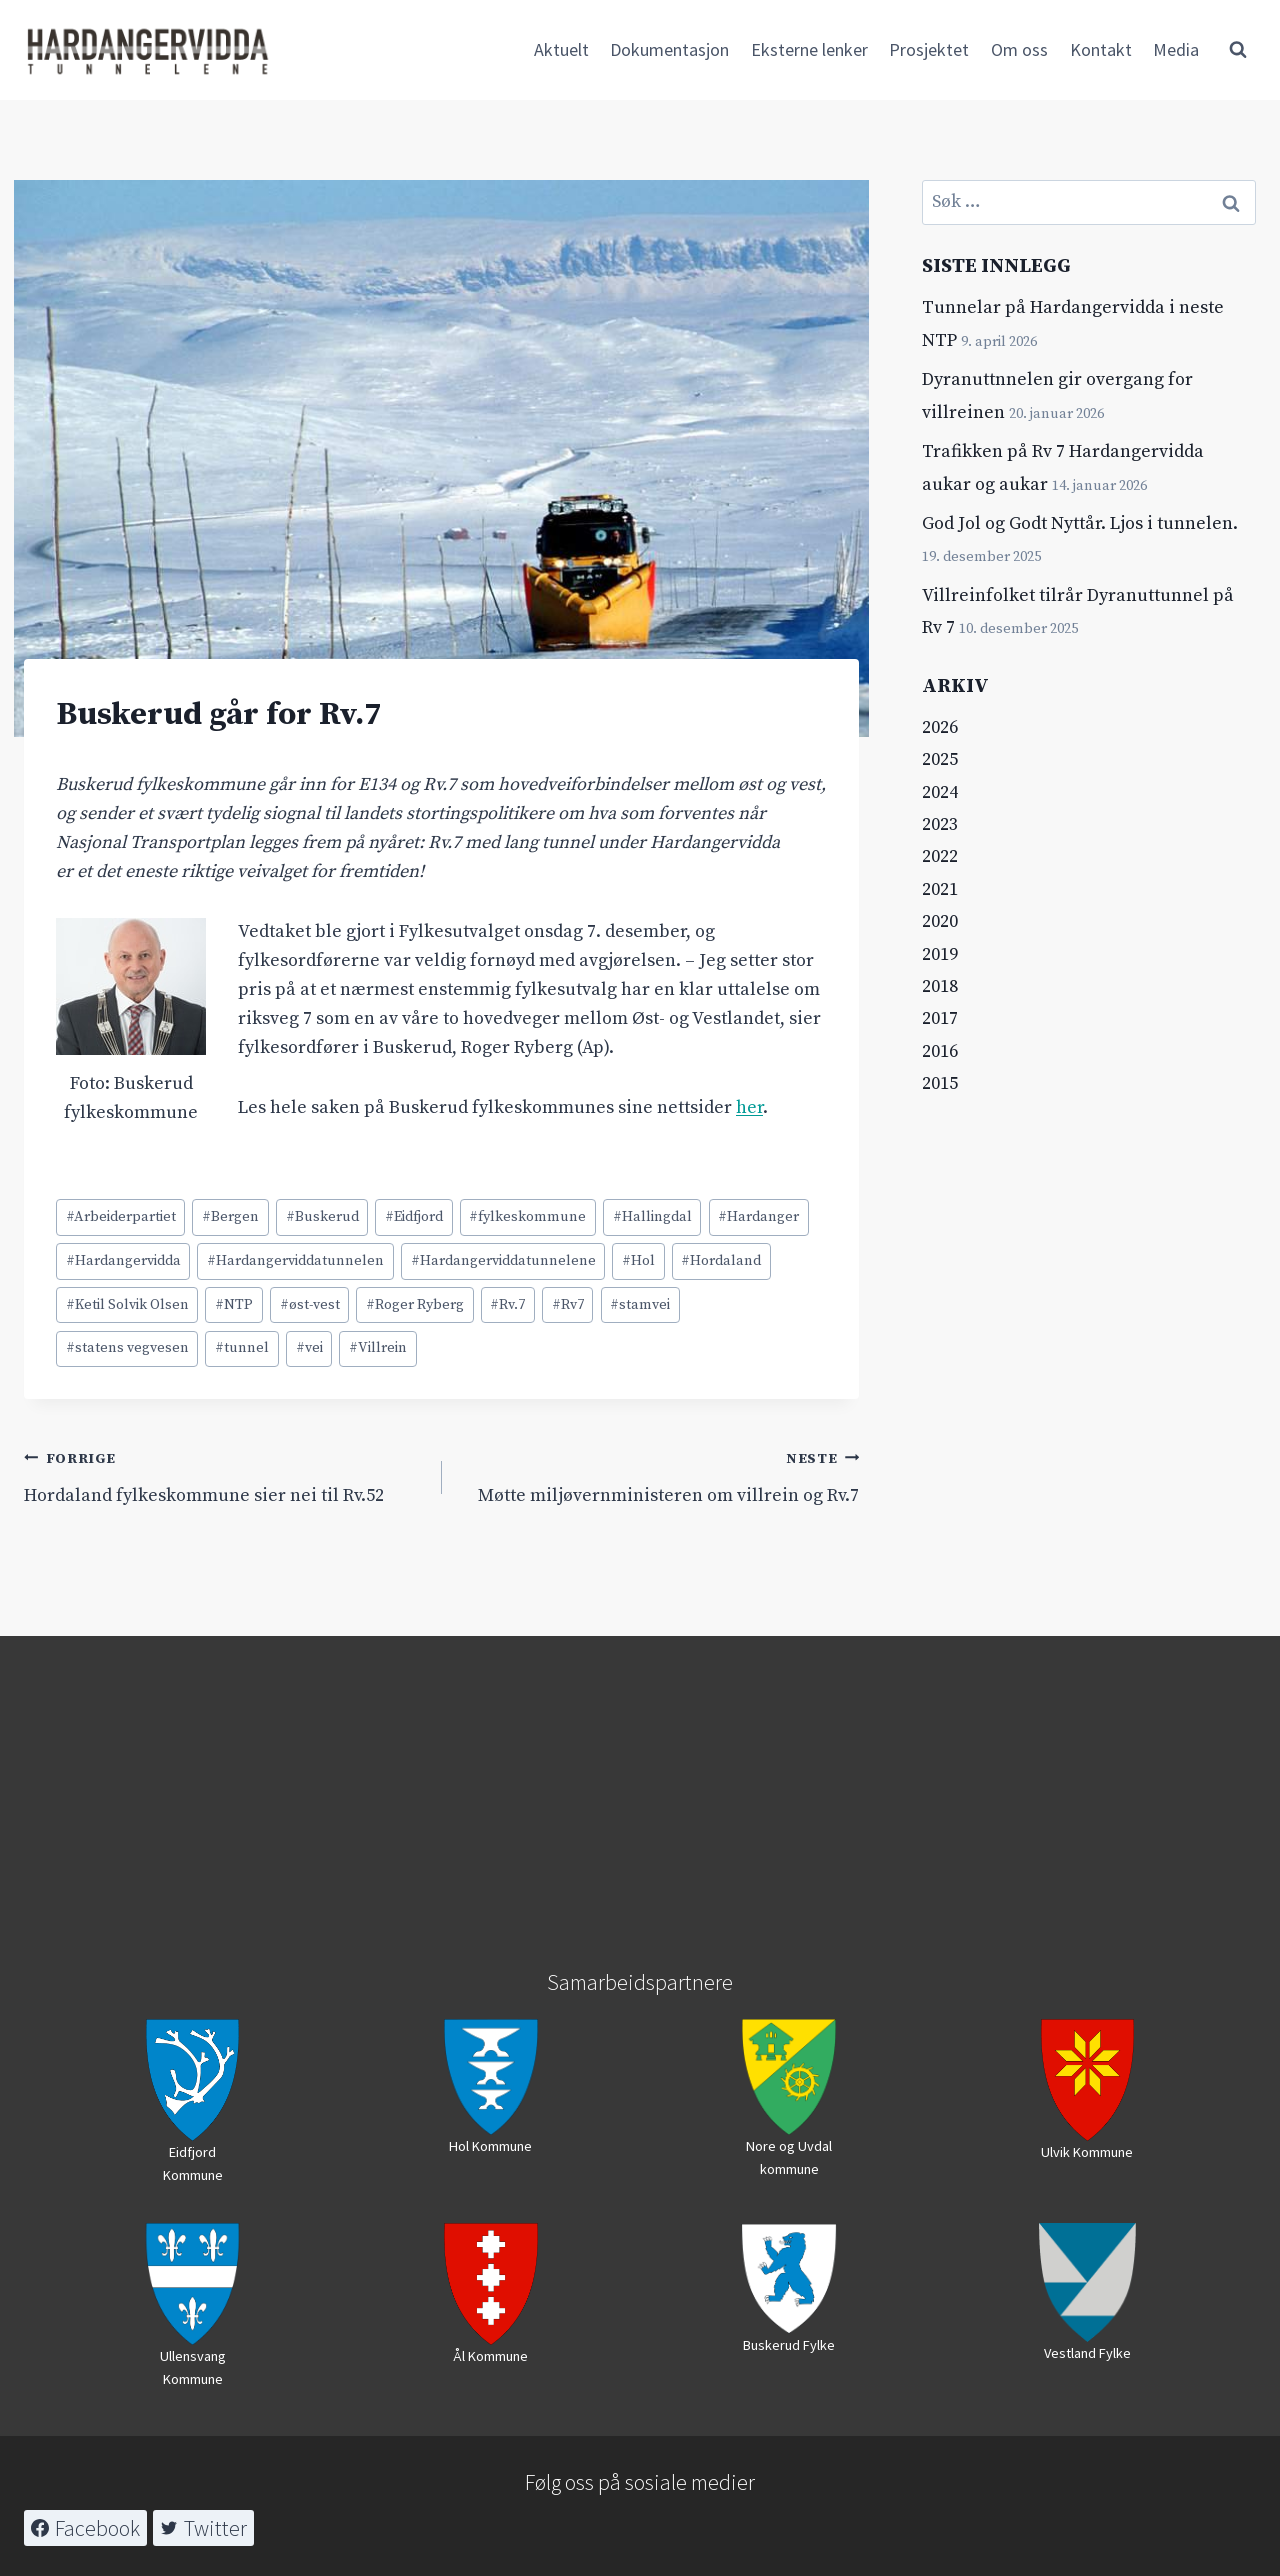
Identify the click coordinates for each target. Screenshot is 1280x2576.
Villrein (378, 1348)
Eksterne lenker (809, 49)
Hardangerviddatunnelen (295, 1261)
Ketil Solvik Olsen (127, 1305)
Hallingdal (652, 1217)
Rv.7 (507, 1305)
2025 (940, 759)
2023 (940, 824)
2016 (940, 1051)
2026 (940, 727)
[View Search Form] (1238, 50)
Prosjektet (929, 49)
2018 (940, 986)
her (749, 1107)
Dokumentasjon (669, 49)
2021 (940, 889)
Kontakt (1101, 49)
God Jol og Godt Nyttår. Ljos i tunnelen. (1080, 523)
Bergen (230, 1217)
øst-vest (310, 1305)
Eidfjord (414, 1217)
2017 (940, 1018)
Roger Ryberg (415, 1305)
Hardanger (758, 1217)
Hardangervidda (123, 1261)
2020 (940, 921)
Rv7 (568, 1305)
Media (1176, 49)
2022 (940, 856)
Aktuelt (561, 49)
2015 (940, 1083)
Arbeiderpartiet (121, 1217)
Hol (638, 1261)
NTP (234, 1305)
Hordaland (721, 1261)
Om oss (1019, 49)
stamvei (640, 1305)
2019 (940, 954)
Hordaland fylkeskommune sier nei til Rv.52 (224, 1475)
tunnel (242, 1348)
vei (309, 1348)
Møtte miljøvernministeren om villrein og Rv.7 (660, 1475)
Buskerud (322, 1217)
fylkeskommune (527, 1217)
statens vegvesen (127, 1348)
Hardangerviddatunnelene (503, 1261)
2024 (940, 792)
